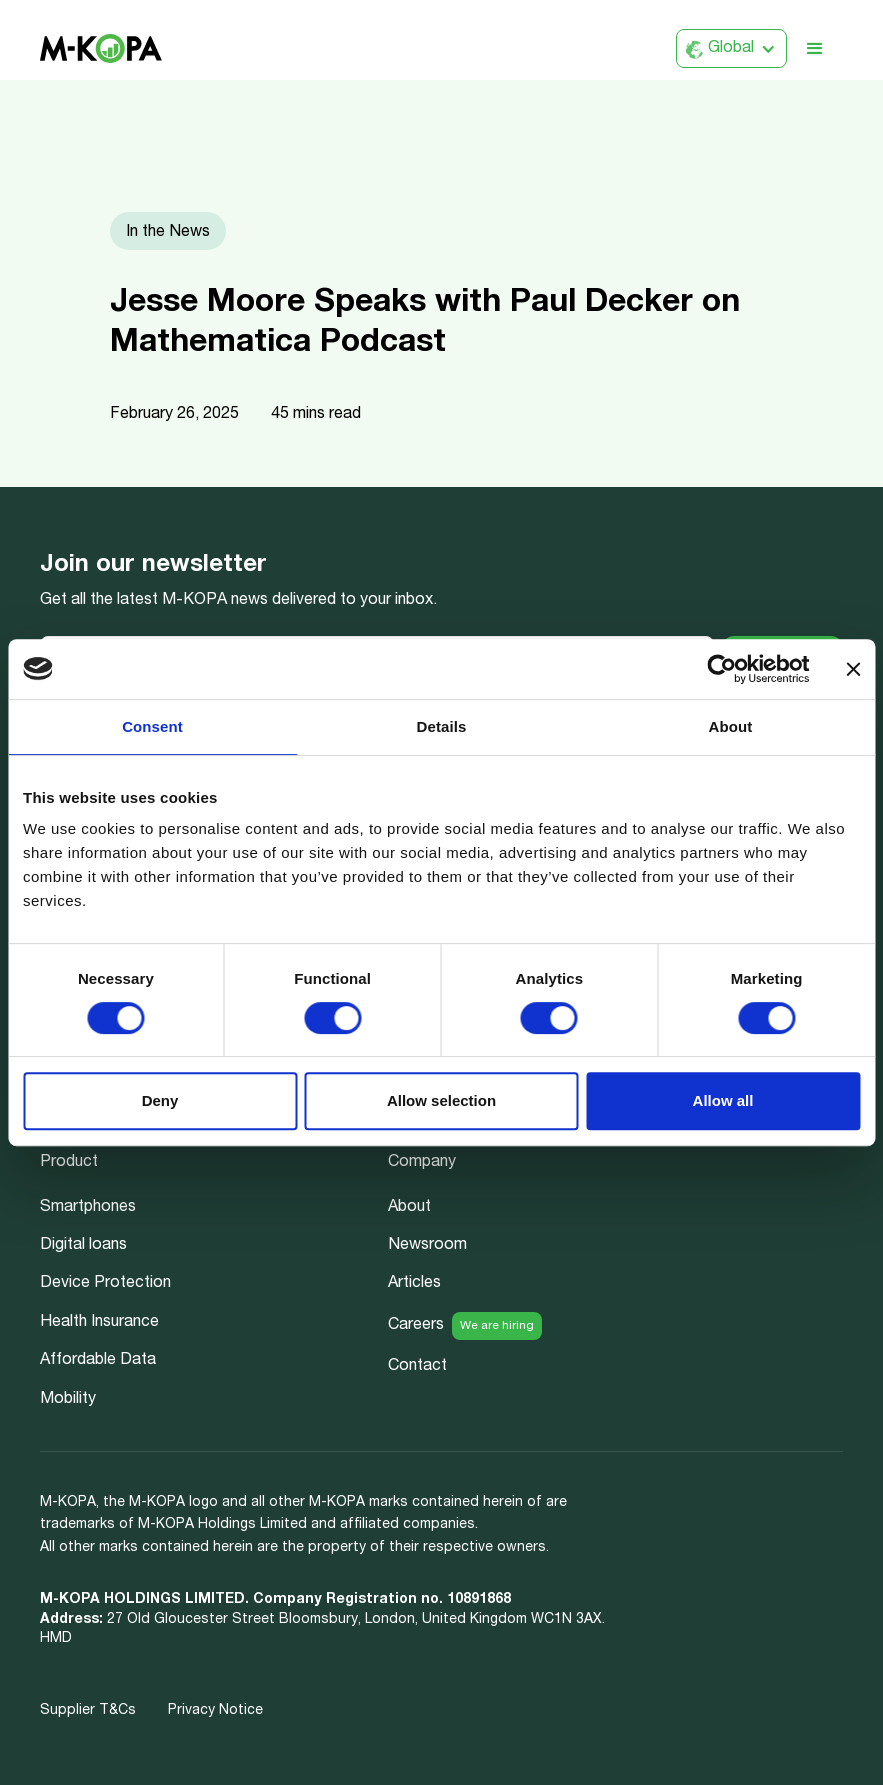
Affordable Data (98, 1361)
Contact (417, 1367)
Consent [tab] (152, 726)
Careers (416, 1326)
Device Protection (105, 1284)
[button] (731, 48)
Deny (160, 1100)
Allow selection (441, 1100)
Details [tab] (442, 726)
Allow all (723, 1100)
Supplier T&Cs (88, 1711)
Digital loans (83, 1246)
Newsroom (427, 1246)
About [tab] (731, 726)
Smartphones (88, 1208)
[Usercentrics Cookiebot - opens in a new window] (721, 669)
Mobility (68, 1400)
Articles (414, 1284)
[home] (101, 48)
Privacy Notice (215, 1711)
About (409, 1208)
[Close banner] (853, 669)
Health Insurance (99, 1323)
